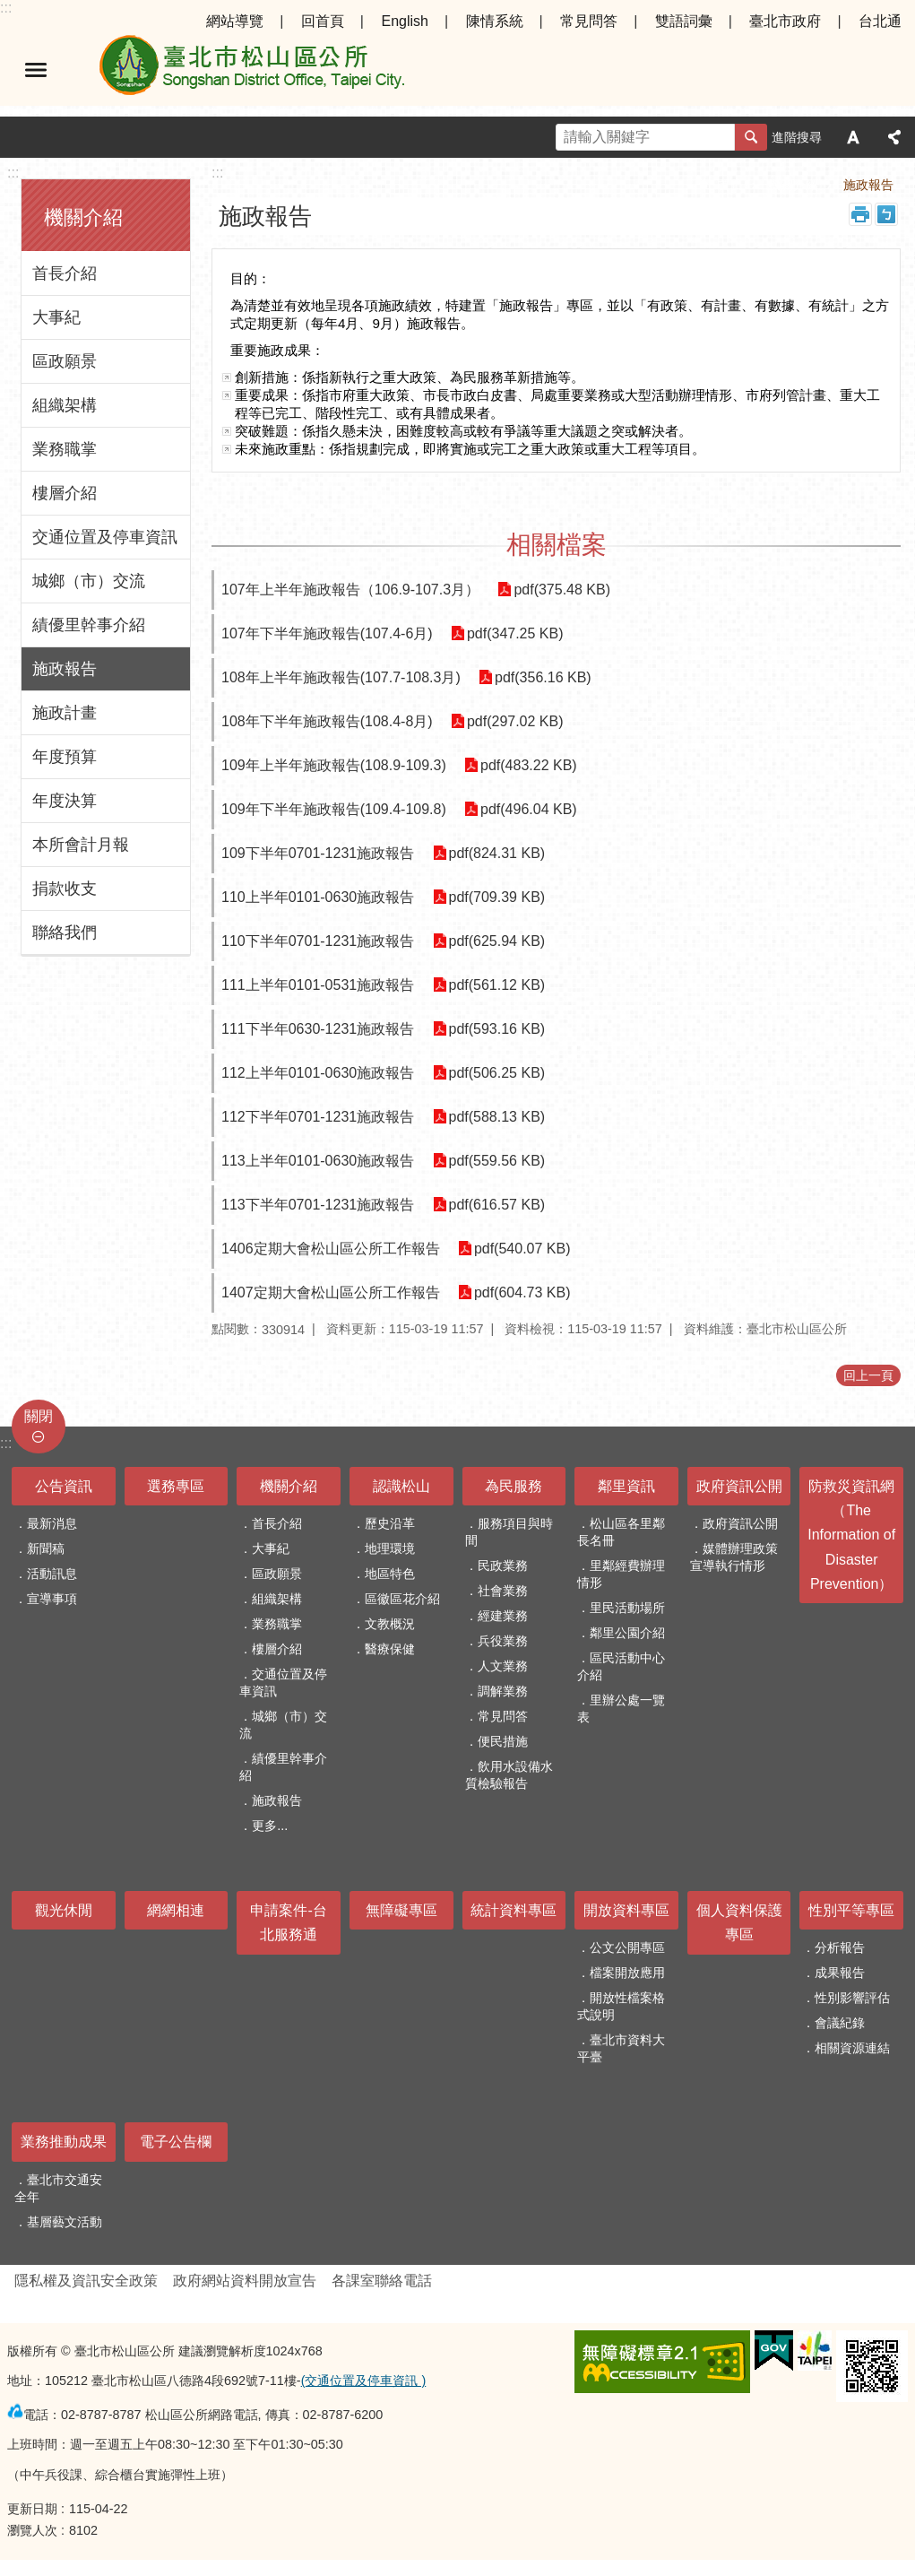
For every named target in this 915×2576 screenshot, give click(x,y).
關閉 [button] (38, 1416)
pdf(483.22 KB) (528, 765)
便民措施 (503, 1741)
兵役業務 (503, 1641)
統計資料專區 (513, 1910)
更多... (270, 1825)
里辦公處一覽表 (621, 1708)
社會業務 (503, 1590)
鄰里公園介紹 (627, 1633)
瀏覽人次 (32, 2530)
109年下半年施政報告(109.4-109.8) (333, 809)
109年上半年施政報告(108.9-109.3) (333, 765)
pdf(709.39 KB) (496, 897)
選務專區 (175, 1486)
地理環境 (390, 1548)
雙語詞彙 (683, 21)
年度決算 (64, 801)
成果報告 (840, 1972)
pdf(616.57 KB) (496, 1204)
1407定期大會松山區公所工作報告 (330, 1292)
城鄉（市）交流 (88, 581)
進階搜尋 (797, 137)
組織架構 (64, 405)
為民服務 (513, 1486)
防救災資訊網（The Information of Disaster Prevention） (851, 1535)
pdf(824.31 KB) (496, 853)
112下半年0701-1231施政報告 (317, 1116)
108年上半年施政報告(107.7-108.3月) (341, 677)
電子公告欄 (175, 2141)
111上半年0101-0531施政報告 (317, 985)
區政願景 (64, 361)
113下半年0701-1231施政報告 (317, 1204)
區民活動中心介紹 (621, 1666)
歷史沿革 (390, 1523)
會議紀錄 (840, 2023)
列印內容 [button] (860, 214)
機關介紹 (83, 217)
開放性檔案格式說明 (621, 2006)
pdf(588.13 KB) (496, 1116)
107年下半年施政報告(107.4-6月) (327, 633)
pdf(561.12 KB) (496, 985)
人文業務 (503, 1666)
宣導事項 (52, 1599)
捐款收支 (64, 889)
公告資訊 (63, 1486)
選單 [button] (36, 70)
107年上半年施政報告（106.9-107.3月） (350, 589)
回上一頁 (868, 1375)
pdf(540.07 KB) (522, 1248)
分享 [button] (894, 137)
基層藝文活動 (64, 2222)
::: (6, 7)
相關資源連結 (852, 2048)
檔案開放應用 (627, 1972)
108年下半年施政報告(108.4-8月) (327, 721)
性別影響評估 (852, 1998)
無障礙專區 (401, 1910)
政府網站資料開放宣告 (244, 2280)
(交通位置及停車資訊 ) (364, 2380)
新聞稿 (46, 1548)
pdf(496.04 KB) (528, 809)
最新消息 (52, 1523)
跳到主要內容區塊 (9, 9)
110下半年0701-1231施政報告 (317, 941)
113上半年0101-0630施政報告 (317, 1160)
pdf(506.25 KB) (496, 1072)
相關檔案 (556, 545)
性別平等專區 (851, 1910)
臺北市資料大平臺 (621, 2048)
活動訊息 (52, 1573)
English (404, 21)
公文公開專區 (627, 1947)
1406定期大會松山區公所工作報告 (330, 1248)
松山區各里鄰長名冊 (621, 1532)
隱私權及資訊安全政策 (86, 2280)
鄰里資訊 (626, 1486)
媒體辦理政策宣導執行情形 (734, 1557)
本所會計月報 (80, 845)
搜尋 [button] (751, 137)
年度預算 (64, 757)
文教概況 (390, 1624)
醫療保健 (390, 1649)
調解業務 (503, 1691)
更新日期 (32, 2509)
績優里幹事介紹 (88, 625)
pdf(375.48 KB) (562, 589)
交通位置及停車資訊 (104, 537)
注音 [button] (886, 214)
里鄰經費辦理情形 (621, 1574)
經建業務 (503, 1616)
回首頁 (322, 21)
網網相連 (175, 1910)
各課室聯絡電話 (382, 2280)
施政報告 (64, 669)
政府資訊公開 (739, 1486)
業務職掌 (64, 449)
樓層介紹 (64, 493)
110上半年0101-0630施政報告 (317, 897)
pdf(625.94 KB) (496, 941)
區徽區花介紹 (402, 1599)
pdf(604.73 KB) (522, 1292)
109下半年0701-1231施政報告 (317, 853)
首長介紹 (64, 273)
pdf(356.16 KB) (543, 677)
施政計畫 (64, 713)
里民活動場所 (627, 1607)
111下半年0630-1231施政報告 (317, 1028)
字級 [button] (853, 137)
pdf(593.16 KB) (496, 1028)
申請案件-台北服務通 (288, 1922)
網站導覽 (234, 21)
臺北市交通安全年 (58, 2188)
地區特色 (390, 1573)
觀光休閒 (63, 1910)
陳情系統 (494, 21)
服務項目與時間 (509, 1532)
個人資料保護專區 (739, 1922)
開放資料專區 (626, 1910)
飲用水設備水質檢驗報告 (509, 1775)
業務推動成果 (64, 2141)
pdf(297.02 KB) (515, 721)
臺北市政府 (785, 21)
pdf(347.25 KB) (515, 633)
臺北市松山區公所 (251, 70)
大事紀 (56, 317)
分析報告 (840, 1947)
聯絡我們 (64, 932)
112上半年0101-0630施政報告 (317, 1072)
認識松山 (401, 1486)
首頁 (730, 185)
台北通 (880, 21)
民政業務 (503, 1565)
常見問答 (588, 21)
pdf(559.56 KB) (496, 1160)
